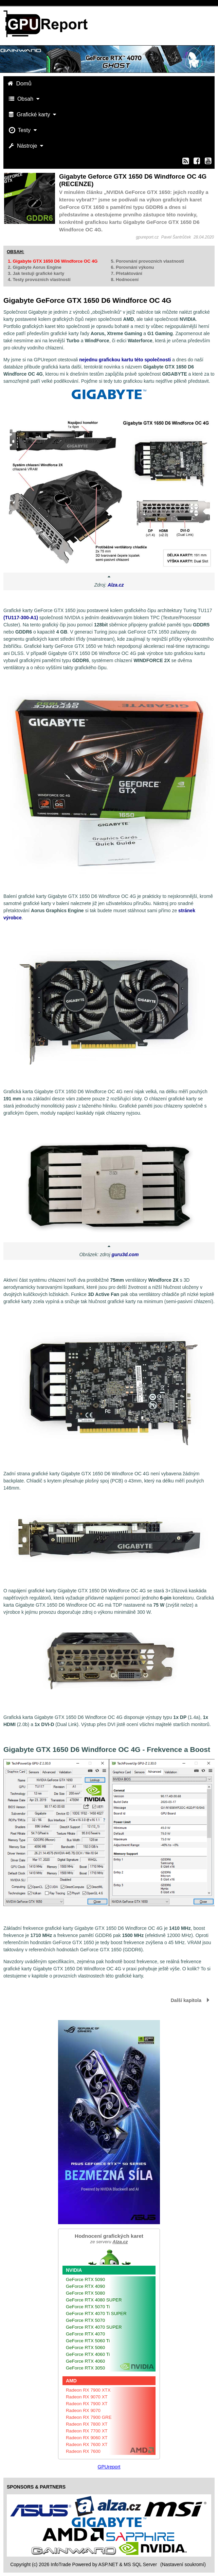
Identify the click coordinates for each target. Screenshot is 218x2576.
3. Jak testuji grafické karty (36, 273)
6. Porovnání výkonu (132, 267)
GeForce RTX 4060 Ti (88, 2354)
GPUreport (109, 2467)
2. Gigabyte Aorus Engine (34, 267)
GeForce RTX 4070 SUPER (94, 2327)
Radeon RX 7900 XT (87, 2403)
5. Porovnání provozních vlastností (147, 261)
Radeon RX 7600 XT (87, 2444)
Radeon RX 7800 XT (87, 2424)
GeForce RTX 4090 (85, 2286)
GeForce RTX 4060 (85, 2361)
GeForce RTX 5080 (85, 2293)
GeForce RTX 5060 (85, 2347)
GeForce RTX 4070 (85, 2333)
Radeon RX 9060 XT (87, 2437)
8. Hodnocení (125, 279)
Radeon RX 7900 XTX (88, 2390)
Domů (20, 83)
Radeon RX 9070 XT (87, 2396)
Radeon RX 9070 (83, 2410)
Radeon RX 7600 (83, 2451)
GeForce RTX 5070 (85, 2320)
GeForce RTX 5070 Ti (88, 2306)
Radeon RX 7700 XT (87, 2430)
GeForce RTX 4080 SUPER (94, 2299)
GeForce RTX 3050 (85, 2367)
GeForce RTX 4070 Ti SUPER (96, 2313)
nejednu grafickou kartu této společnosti (125, 359)
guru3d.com (125, 1254)
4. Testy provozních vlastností (39, 279)
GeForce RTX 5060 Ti (88, 2340)
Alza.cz (116, 585)
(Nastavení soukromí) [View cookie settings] (183, 2564)
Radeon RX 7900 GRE (89, 2417)
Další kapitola (186, 2000)
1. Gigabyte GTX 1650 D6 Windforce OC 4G (52, 261)
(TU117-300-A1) (20, 617)
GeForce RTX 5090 (85, 2279)
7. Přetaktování (126, 273)
